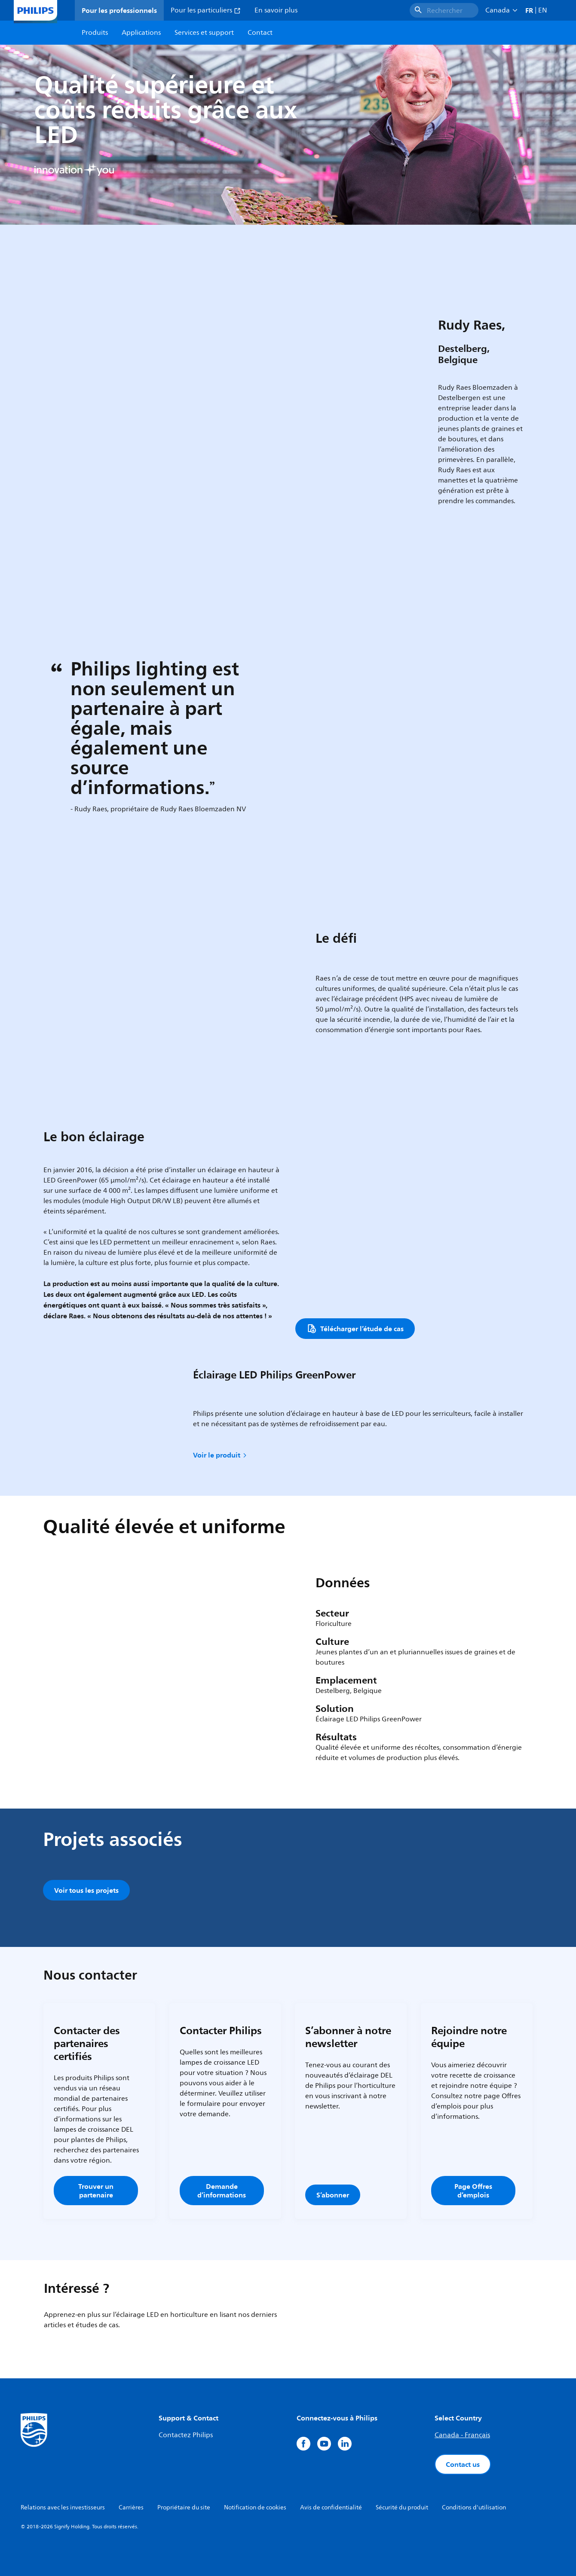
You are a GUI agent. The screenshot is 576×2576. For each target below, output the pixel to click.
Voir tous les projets (86, 1890)
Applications (141, 32)
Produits (95, 32)
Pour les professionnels (119, 10)
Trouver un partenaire (95, 2190)
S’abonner (332, 2195)
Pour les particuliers (206, 10)
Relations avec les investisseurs (63, 2507)
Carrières (131, 2507)
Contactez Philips (186, 2435)
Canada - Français (462, 2435)
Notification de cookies (255, 2507)
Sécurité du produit (402, 2507)
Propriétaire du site (183, 2507)
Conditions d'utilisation (474, 2507)
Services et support (204, 32)
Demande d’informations (221, 2190)
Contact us (463, 2464)
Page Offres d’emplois (473, 2190)
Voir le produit (220, 1455)
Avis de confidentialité (331, 2507)
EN (542, 10)
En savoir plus (275, 10)
